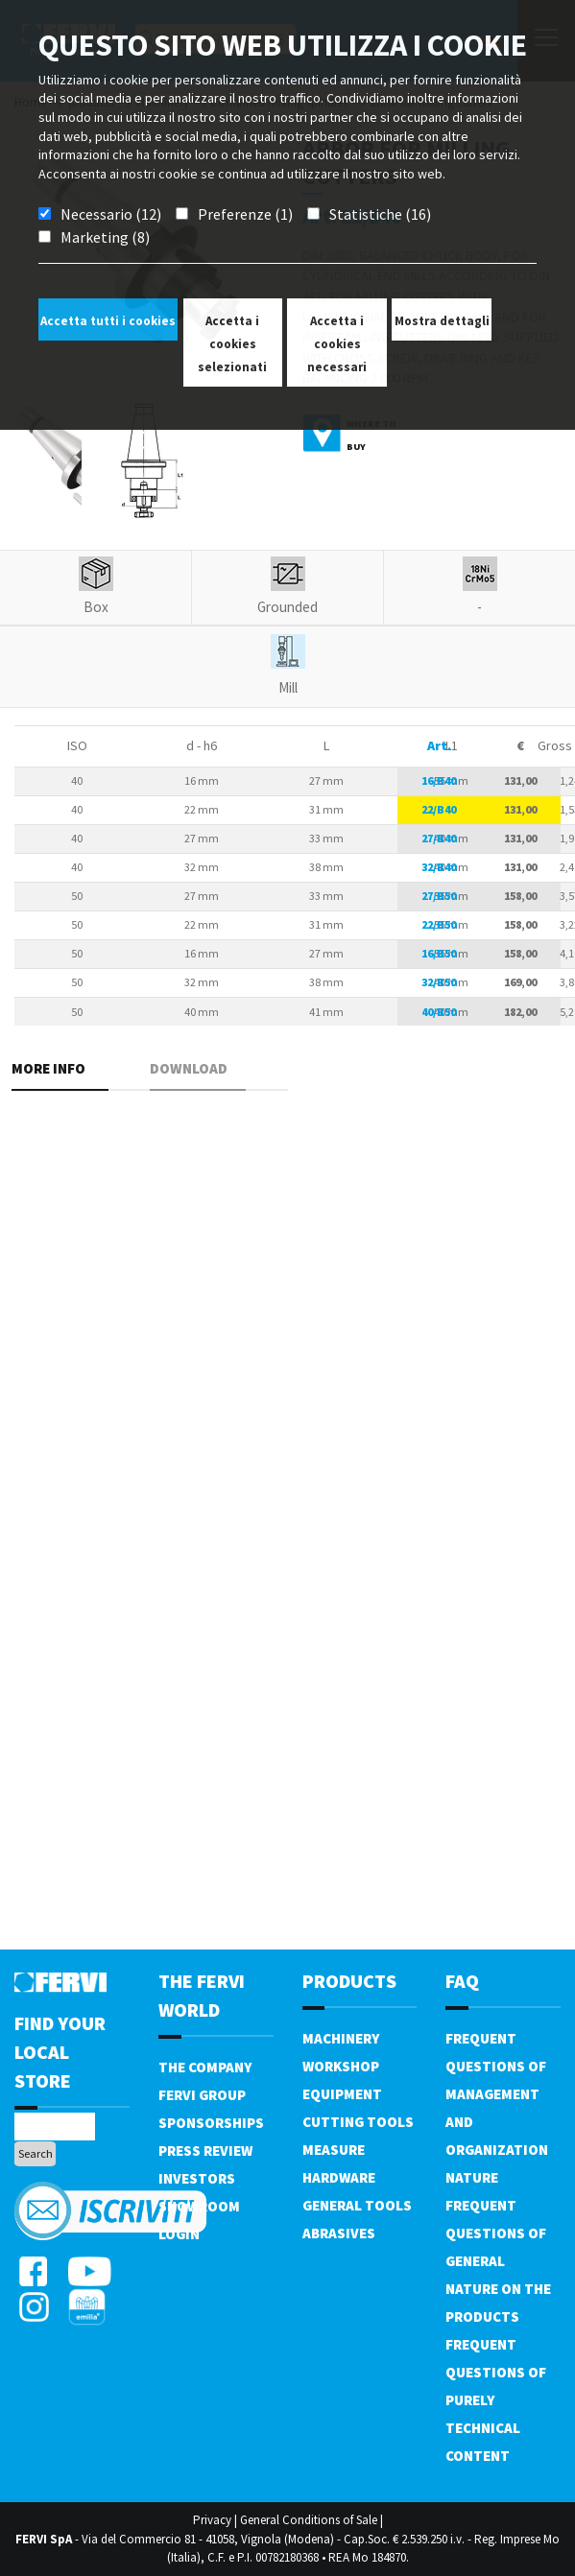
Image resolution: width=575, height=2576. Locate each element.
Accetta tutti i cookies (108, 321)
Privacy (212, 2520)
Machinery (340, 2038)
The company (205, 2067)
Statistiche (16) (380, 214)
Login (179, 2234)
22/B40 (438, 809)
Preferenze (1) (245, 214)
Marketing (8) (105, 237)
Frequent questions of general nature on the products (498, 2261)
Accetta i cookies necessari (337, 344)
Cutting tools (358, 2122)
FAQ (462, 1981)
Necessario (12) (110, 214)
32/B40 (438, 867)
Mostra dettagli (442, 321)
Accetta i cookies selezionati (232, 344)
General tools (357, 2205)
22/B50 (438, 924)
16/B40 (438, 780)
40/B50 (438, 1011)
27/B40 (438, 838)
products (349, 1981)
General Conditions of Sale (308, 2520)
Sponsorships (211, 2123)
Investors (196, 2178)
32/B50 (438, 982)
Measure (333, 2149)
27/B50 (438, 895)
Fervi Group (202, 2095)
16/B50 (438, 953)
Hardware (338, 2177)
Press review (205, 2150)
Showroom (199, 2206)
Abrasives (338, 2233)
